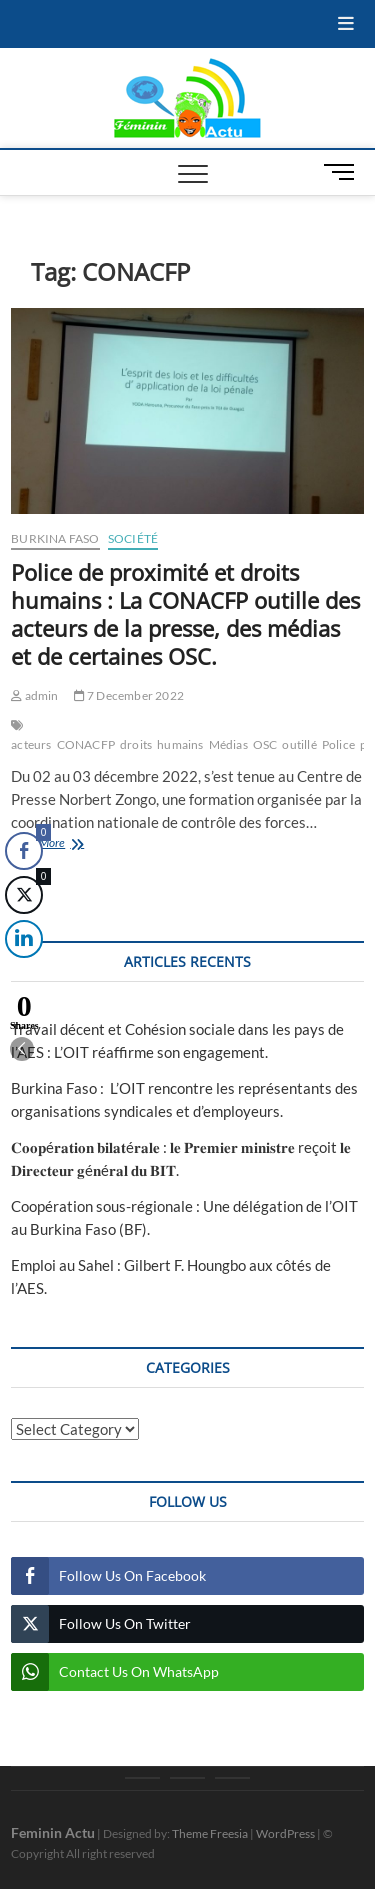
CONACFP (86, 744)
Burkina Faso (55, 538)
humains (180, 744)
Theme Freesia (210, 1833)
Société (133, 538)
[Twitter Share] (24, 895)
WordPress (285, 1833)
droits (136, 744)
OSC (265, 744)
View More (63, 844)
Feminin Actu (53, 1832)
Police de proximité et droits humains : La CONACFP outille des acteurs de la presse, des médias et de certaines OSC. (185, 614)
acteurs (31, 744)
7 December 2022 (129, 695)
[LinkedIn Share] (21, 939)
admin (34, 695)
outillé (299, 744)
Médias (228, 744)
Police (338, 744)
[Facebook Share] (24, 851)
